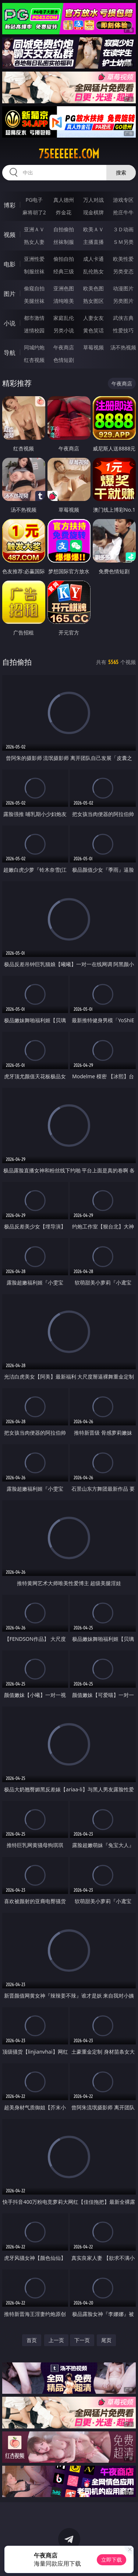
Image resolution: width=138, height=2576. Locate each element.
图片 (9, 294)
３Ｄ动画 (123, 229)
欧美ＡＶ (93, 229)
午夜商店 (63, 347)
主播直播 (93, 241)
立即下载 (111, 2559)
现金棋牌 (93, 212)
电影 (9, 264)
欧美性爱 (123, 258)
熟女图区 (93, 300)
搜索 (121, 172)
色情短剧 (63, 359)
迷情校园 (34, 330)
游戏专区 (123, 199)
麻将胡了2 (34, 212)
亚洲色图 (63, 288)
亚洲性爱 (34, 258)
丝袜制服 (63, 241)
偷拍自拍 (63, 258)
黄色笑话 (93, 330)
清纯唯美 (63, 300)
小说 (9, 323)
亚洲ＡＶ (34, 229)
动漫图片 (123, 288)
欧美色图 (93, 288)
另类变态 (123, 271)
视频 (9, 235)
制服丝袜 (34, 271)
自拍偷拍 (63, 229)
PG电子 (34, 199)
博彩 (9, 205)
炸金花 (63, 212)
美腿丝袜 (34, 300)
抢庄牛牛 (123, 212)
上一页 (56, 2340)
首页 (31, 2340)
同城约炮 (34, 347)
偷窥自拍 (34, 288)
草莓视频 (93, 347)
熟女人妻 (34, 241)
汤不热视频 (123, 347)
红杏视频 (34, 359)
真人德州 (63, 199)
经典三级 (63, 271)
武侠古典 (123, 317)
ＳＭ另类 (123, 241)
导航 (9, 353)
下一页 (82, 2340)
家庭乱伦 (63, 317)
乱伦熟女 (93, 271)
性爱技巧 (123, 330)
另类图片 (123, 300)
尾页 (106, 2340)
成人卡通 (93, 258)
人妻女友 (93, 317)
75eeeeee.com (69, 153)
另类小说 (63, 330)
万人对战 (93, 199)
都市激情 (34, 317)
